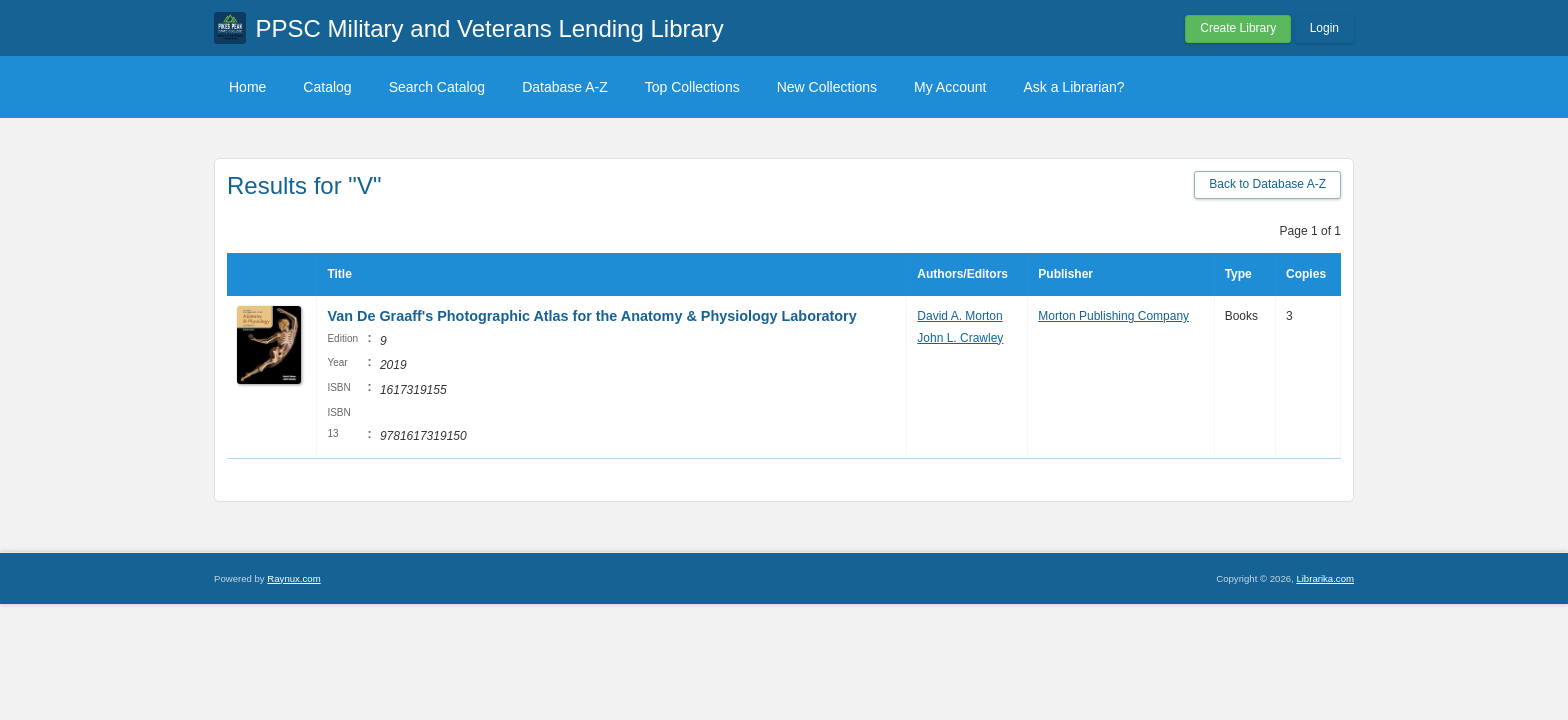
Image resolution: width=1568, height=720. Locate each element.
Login (1324, 28)
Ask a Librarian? (1073, 87)
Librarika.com (1325, 578)
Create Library (1238, 28)
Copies (1306, 274)
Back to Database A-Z (1267, 184)
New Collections (827, 87)
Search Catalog (437, 87)
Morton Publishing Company (1113, 316)
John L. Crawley (960, 338)
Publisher (1065, 274)
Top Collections (692, 87)
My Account (950, 87)
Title (339, 274)
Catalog (327, 87)
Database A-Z (565, 87)
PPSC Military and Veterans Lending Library (490, 28)
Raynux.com (293, 578)
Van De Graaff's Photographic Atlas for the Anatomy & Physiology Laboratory (591, 316)
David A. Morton (959, 316)
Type (1238, 274)
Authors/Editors (962, 274)
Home (247, 87)
